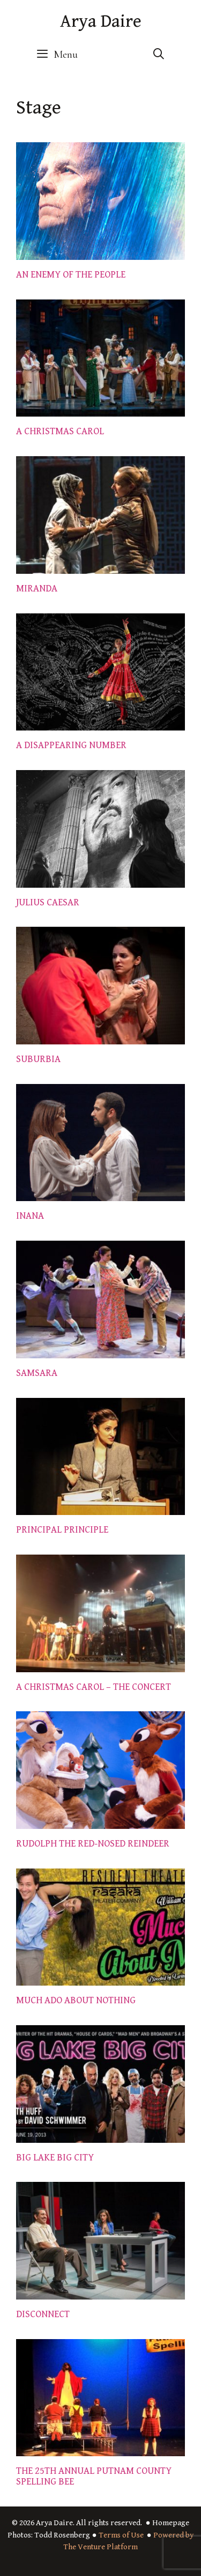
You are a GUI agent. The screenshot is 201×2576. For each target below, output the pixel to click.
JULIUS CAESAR (47, 902)
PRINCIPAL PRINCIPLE (62, 1529)
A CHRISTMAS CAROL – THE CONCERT (93, 1687)
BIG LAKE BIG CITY (55, 2157)
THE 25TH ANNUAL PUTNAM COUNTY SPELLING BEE (94, 2476)
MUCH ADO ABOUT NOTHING (76, 2000)
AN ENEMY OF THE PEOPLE (70, 274)
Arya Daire (101, 21)
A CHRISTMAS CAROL (60, 431)
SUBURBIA (38, 1059)
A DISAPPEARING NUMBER (71, 745)
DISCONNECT (43, 2314)
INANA (30, 1215)
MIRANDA (36, 588)
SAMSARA (36, 1373)
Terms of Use (121, 2535)
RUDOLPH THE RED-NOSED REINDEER (92, 1843)
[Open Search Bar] (159, 54)
